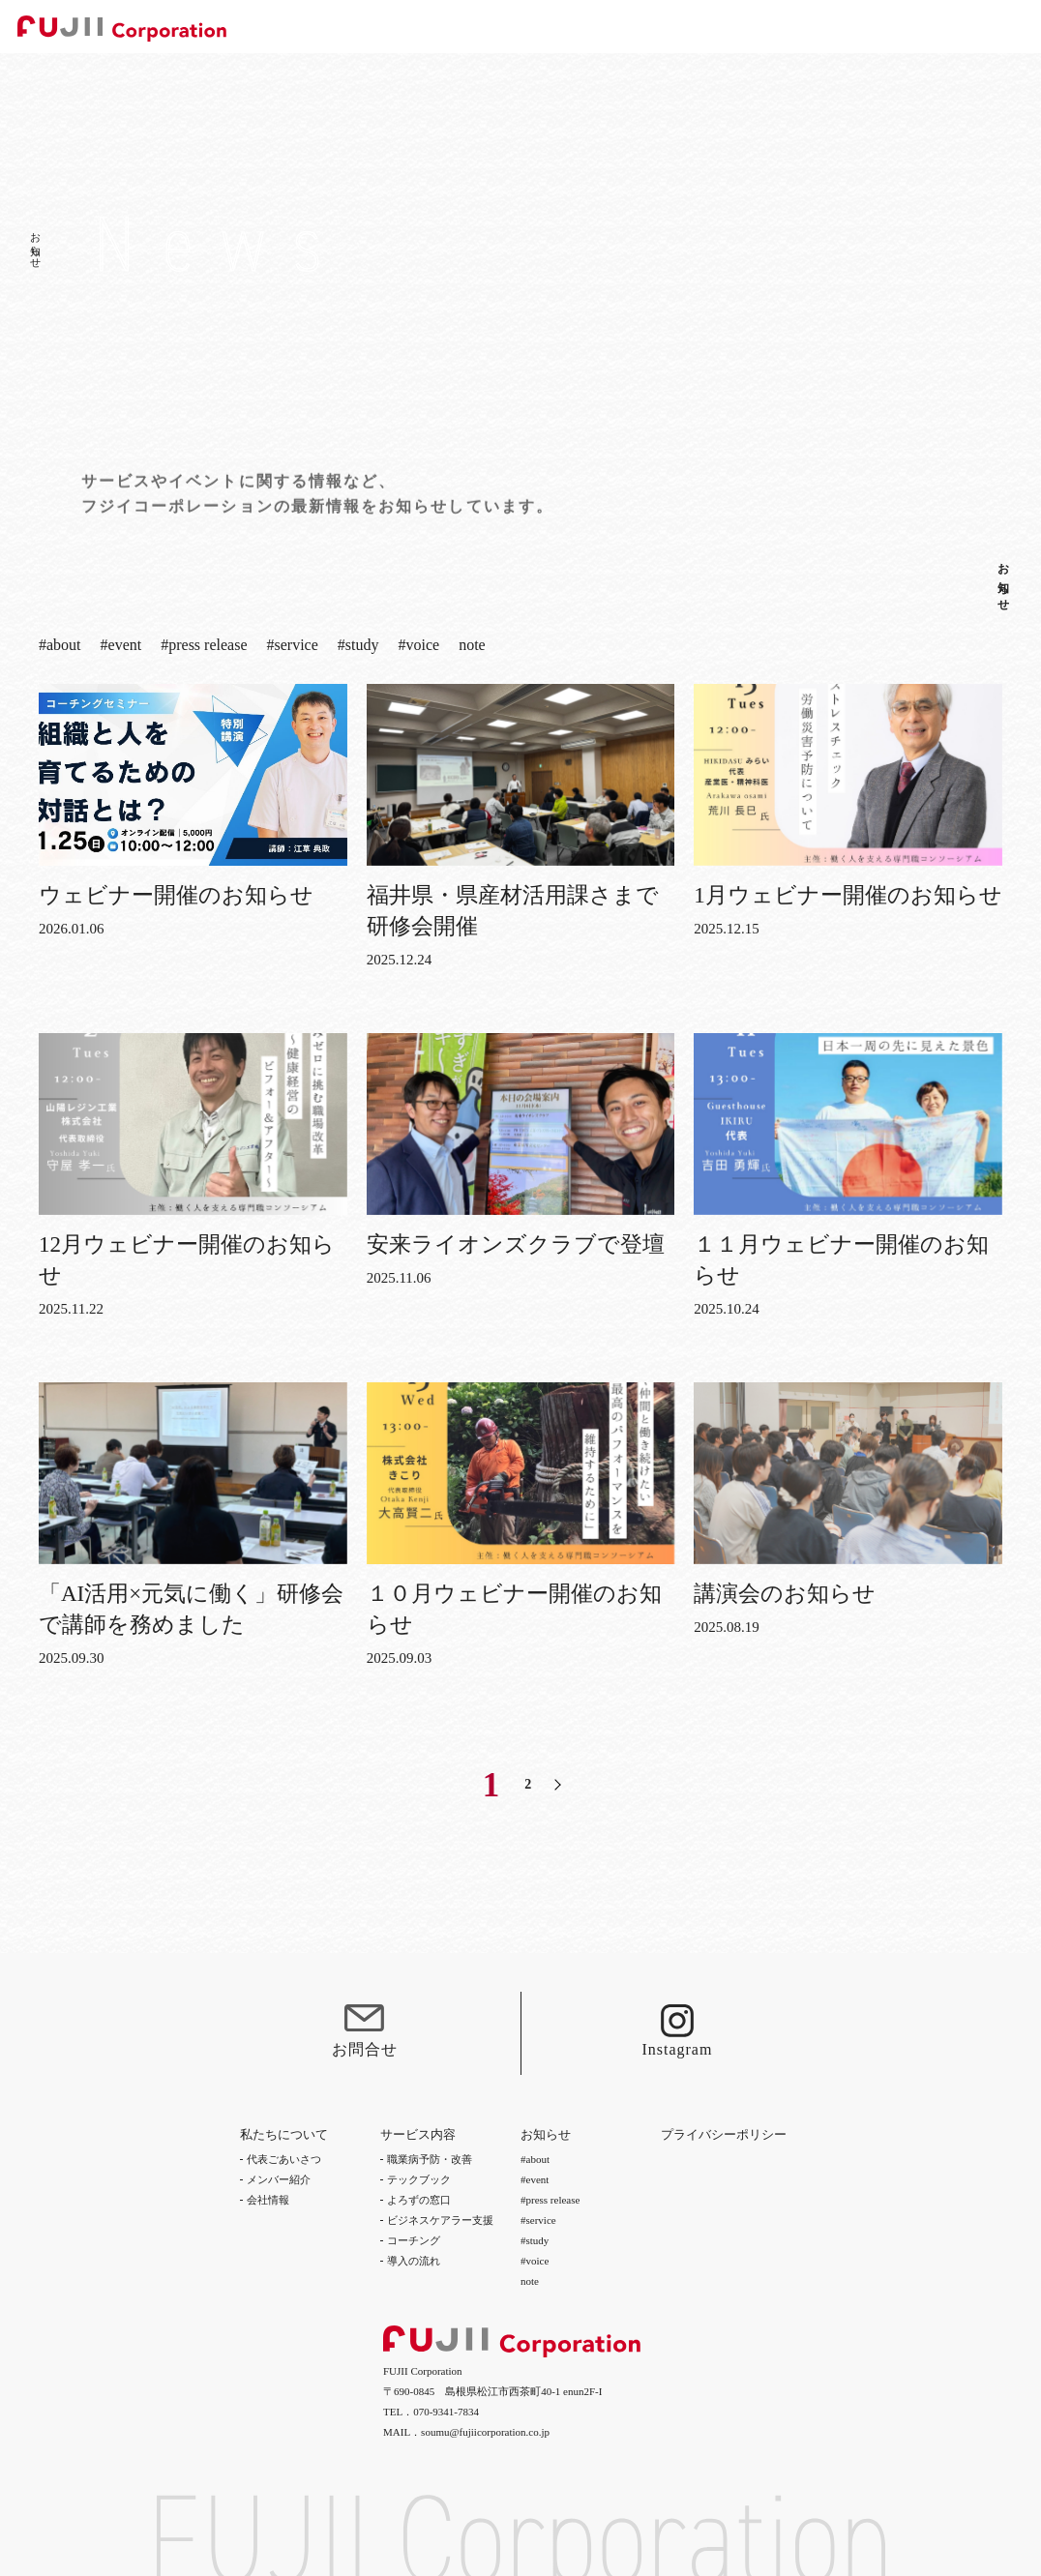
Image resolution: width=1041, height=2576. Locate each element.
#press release (204, 647)
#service (292, 647)
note (472, 647)
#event (121, 647)
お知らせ (1003, 581)
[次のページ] (557, 1785)
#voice (418, 647)
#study (358, 647)
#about (60, 647)
